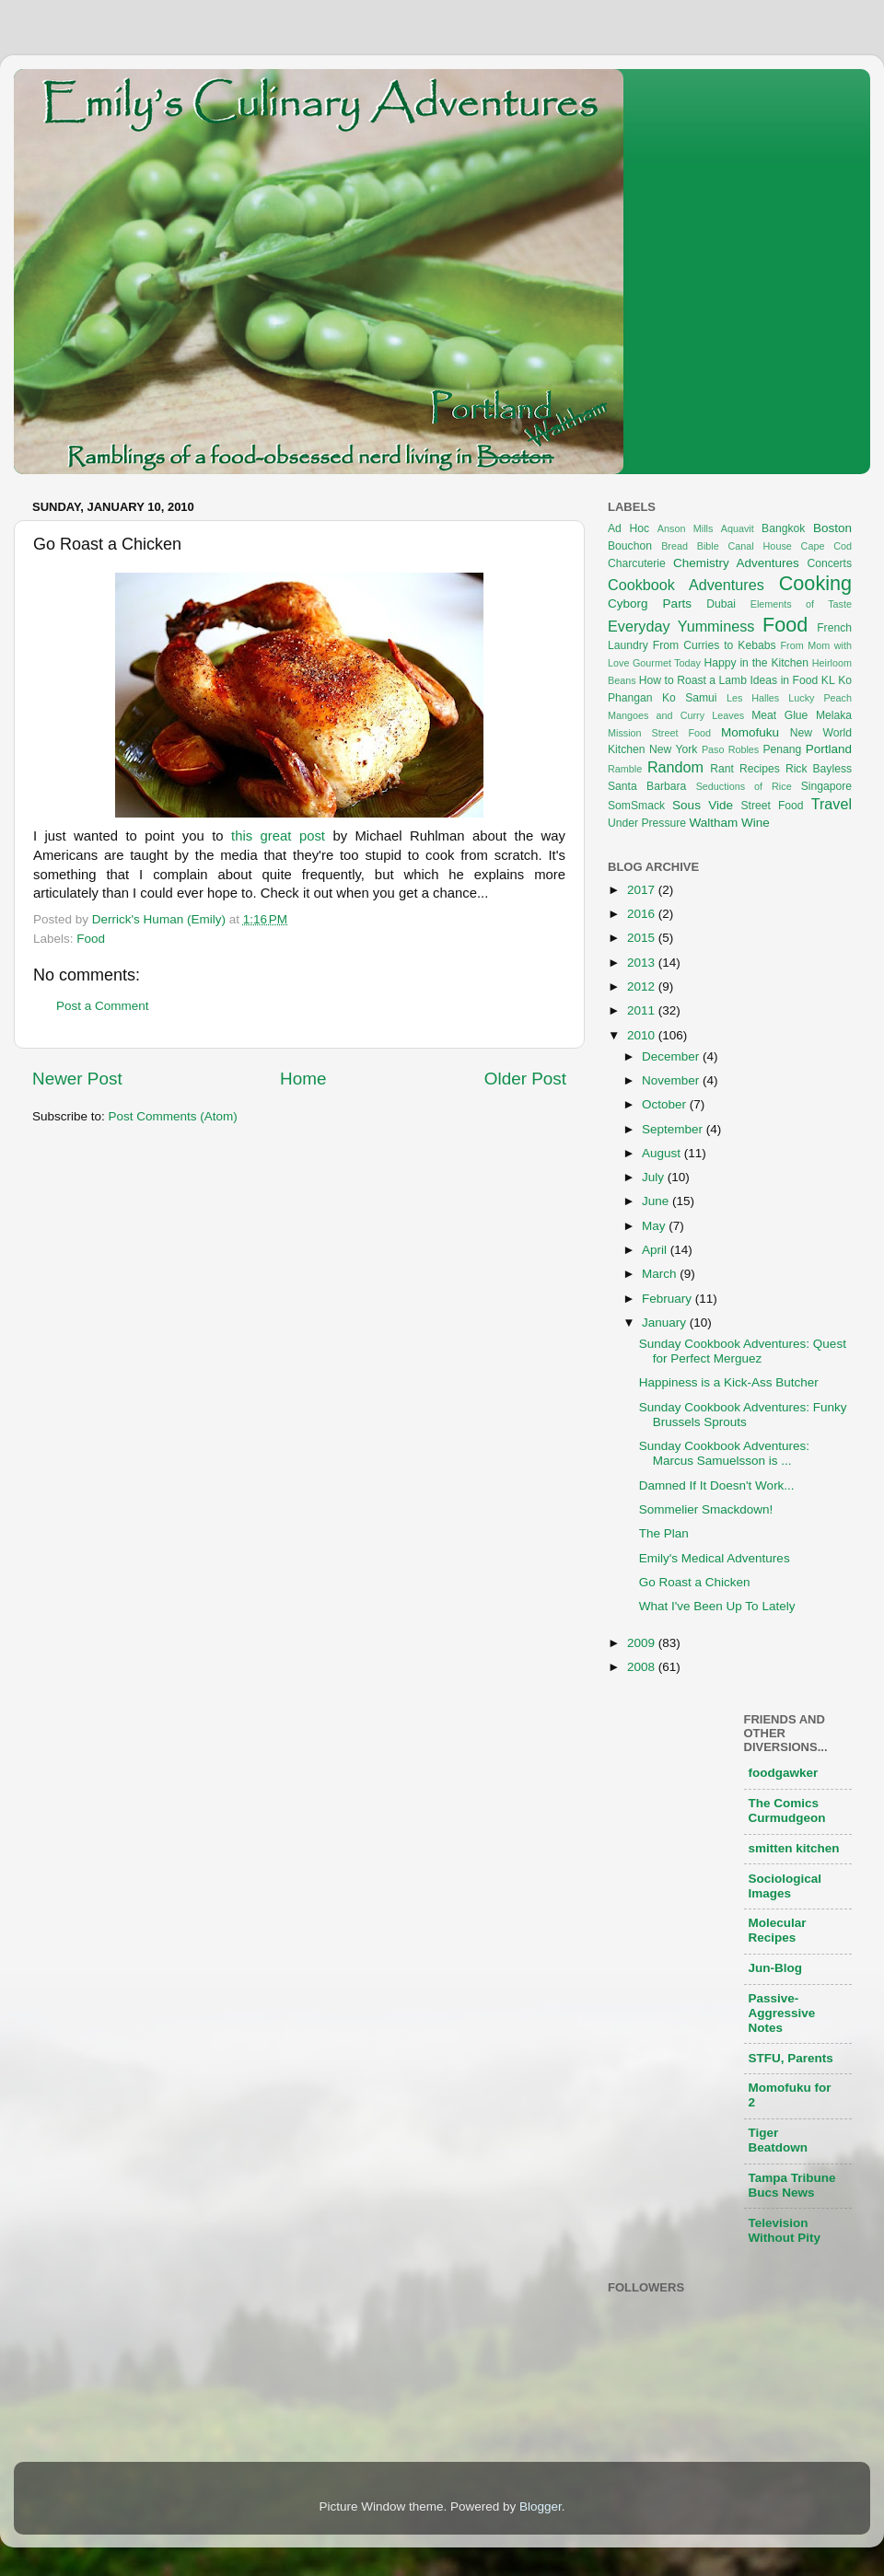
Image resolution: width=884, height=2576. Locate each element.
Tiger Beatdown (778, 2140)
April (656, 1250)
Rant (722, 768)
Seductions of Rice (744, 786)
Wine (755, 823)
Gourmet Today (667, 662)
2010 (642, 1035)
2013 (642, 962)
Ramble (625, 768)
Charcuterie (637, 563)
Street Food (772, 805)
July (655, 1177)
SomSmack (636, 805)
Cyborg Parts (650, 603)
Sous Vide (702, 805)
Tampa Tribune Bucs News (792, 2185)
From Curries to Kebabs (714, 645)
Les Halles (753, 697)
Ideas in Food (784, 680)
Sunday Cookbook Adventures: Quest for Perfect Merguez (742, 1351)
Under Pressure (647, 823)
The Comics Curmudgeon (787, 1810)
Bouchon (630, 546)
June (657, 1201)
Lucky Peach (820, 697)
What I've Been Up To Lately (717, 1606)
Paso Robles (730, 749)
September (674, 1129)
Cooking (815, 583)
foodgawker (784, 1773)
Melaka (834, 715)
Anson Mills (685, 528)
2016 (642, 914)
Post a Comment (102, 1006)
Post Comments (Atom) (173, 1116)
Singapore (826, 786)
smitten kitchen (794, 1848)
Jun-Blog (776, 1968)
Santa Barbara (647, 786)
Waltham (713, 823)
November (672, 1080)
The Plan (664, 1533)
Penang (781, 749)
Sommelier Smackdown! (706, 1509)
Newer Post (77, 1078)
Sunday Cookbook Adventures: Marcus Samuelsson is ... (724, 1453)
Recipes (759, 768)
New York (673, 749)
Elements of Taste (801, 603)
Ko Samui (689, 697)
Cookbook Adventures (686, 584)
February (668, 1298)
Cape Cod (826, 545)
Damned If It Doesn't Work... (717, 1485)
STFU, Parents (791, 2058)
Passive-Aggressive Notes (782, 2013)
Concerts (829, 563)
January (666, 1322)
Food (90, 939)
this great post (278, 836)
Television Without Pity (785, 2230)
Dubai (721, 604)
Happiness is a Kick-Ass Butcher (729, 1382)
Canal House (760, 545)
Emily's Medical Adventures (714, 1558)
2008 (642, 1667)
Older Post (525, 1078)
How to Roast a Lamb (693, 680)
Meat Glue (779, 715)
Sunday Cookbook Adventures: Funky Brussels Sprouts (743, 1414)
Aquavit (737, 528)
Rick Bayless (818, 768)
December (672, 1056)
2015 (642, 938)
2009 (642, 1643)
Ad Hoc (628, 528)
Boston (832, 528)
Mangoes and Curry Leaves (676, 715)
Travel (831, 803)
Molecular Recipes (778, 1930)
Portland (829, 749)
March (661, 1274)
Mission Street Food (659, 732)
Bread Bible (690, 545)
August (663, 1153)
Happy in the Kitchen (756, 662)
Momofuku (750, 732)
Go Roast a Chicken (694, 1582)
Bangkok (783, 528)
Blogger (540, 2506)
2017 (642, 890)
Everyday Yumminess (681, 626)
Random (675, 767)
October (666, 1104)
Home (303, 1078)
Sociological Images (785, 1886)
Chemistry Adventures (736, 563)
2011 (642, 1010)
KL (828, 680)
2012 (642, 986)
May (655, 1226)
